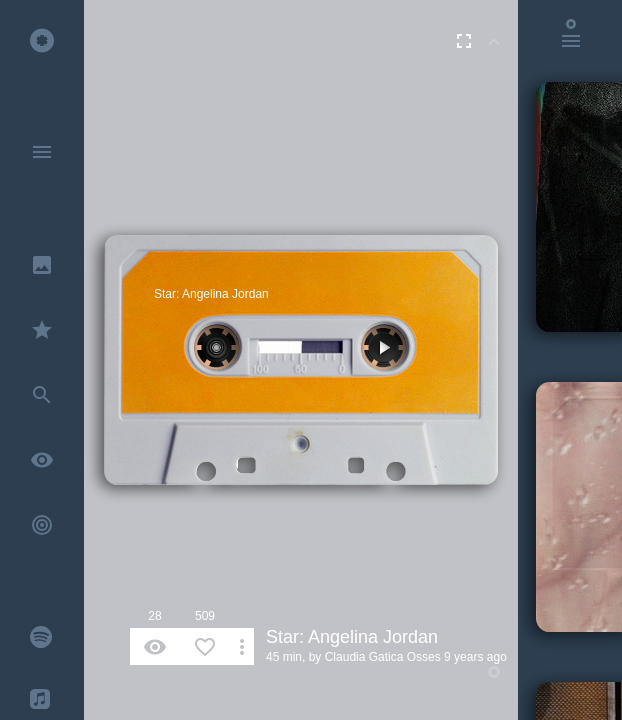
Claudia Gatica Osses (383, 657)
